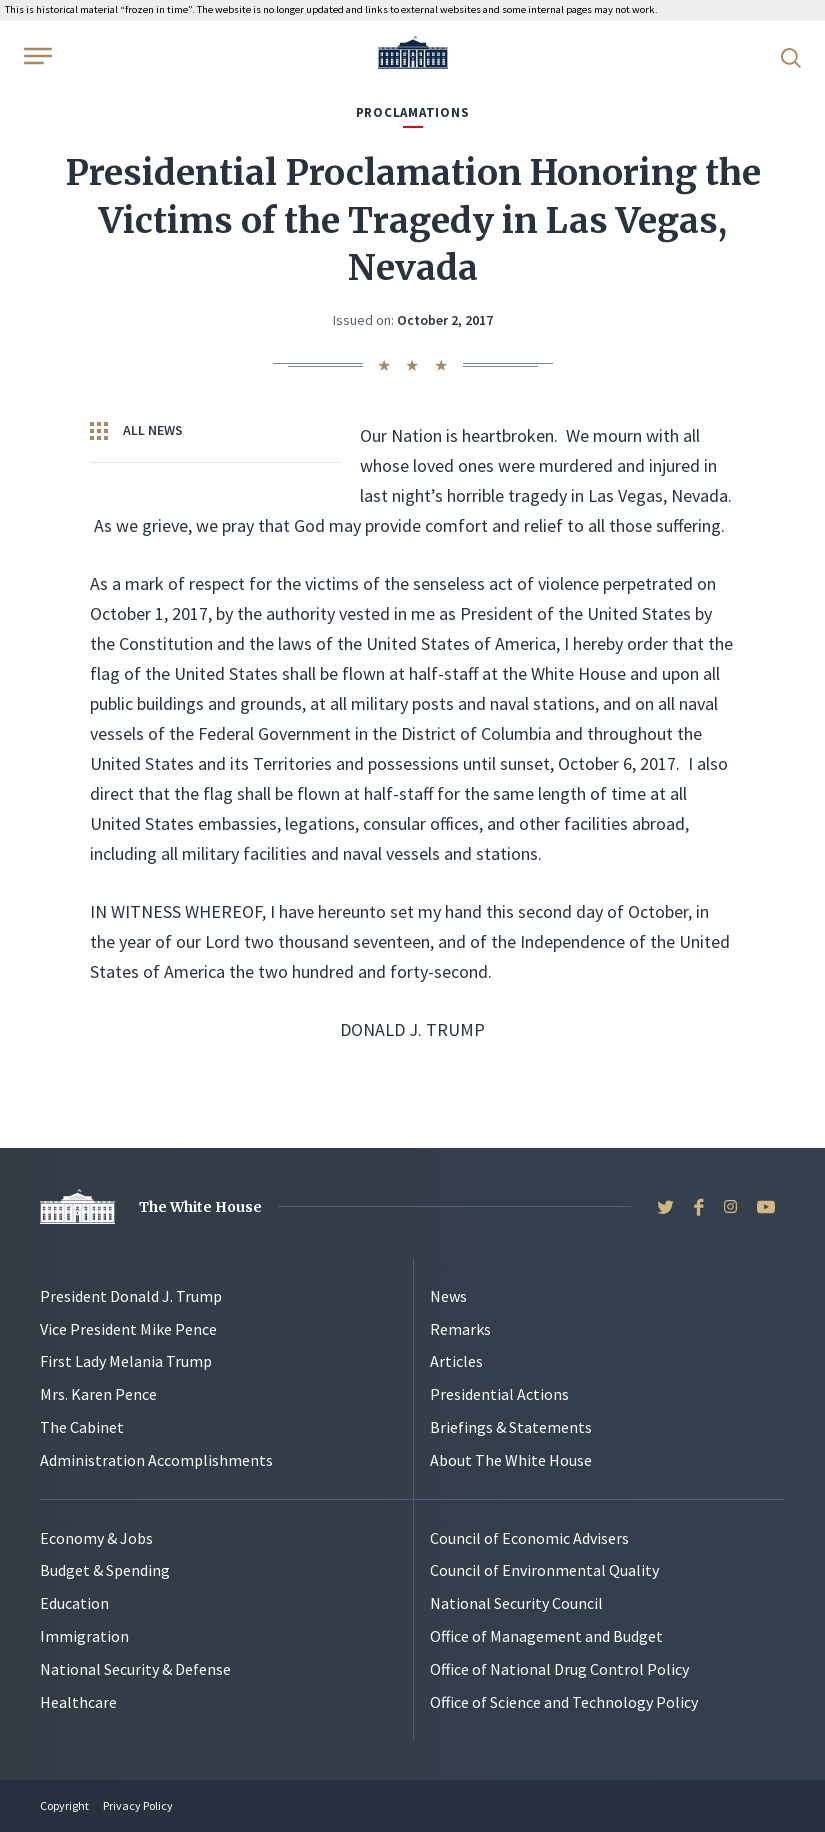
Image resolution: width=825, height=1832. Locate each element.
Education (74, 1603)
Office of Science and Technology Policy (564, 1702)
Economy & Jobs (96, 1538)
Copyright (64, 1805)
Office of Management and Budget (546, 1636)
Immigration (84, 1636)
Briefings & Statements (511, 1427)
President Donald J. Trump (131, 1296)
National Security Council (516, 1603)
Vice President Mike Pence (128, 1329)
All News (136, 431)
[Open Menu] (36, 56)
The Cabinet (82, 1427)
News (448, 1296)
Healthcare (78, 1702)
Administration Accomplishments (156, 1460)
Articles (456, 1361)
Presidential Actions (499, 1394)
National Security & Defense (135, 1669)
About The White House (511, 1460)
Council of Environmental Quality (544, 1570)
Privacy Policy (138, 1805)
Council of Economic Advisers (529, 1538)
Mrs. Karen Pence (98, 1394)
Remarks (460, 1329)
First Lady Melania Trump (126, 1361)
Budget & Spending (105, 1570)
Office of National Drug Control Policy (559, 1669)
